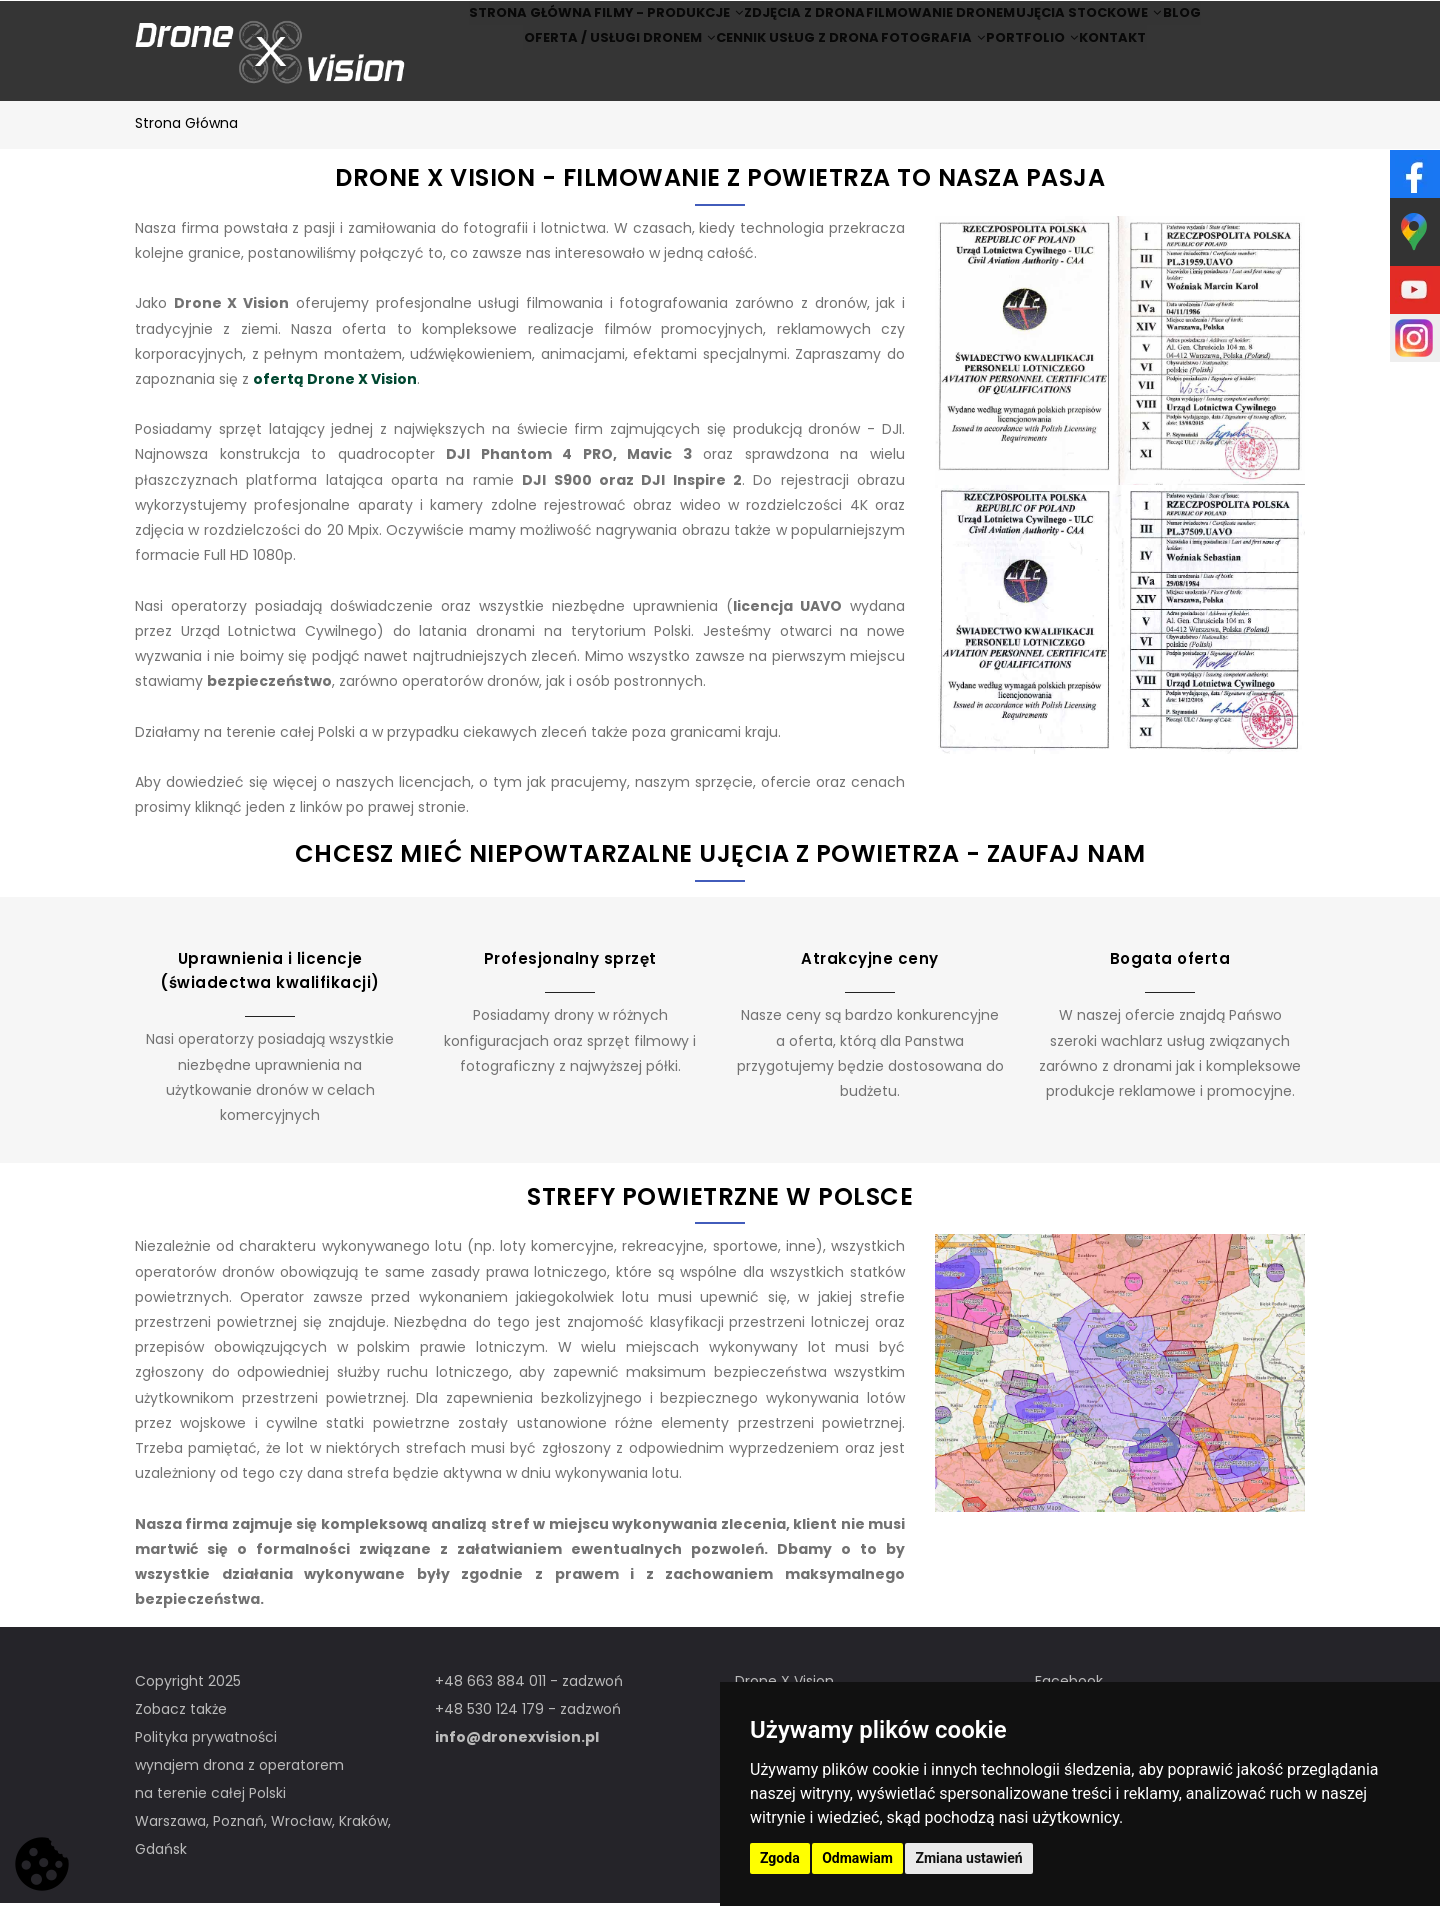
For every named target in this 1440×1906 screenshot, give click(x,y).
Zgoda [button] (780, 1858)
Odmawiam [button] (857, 1858)
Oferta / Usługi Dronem (578, 78)
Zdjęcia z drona (789, 26)
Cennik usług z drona (769, 78)
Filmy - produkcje (635, 26)
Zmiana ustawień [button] (968, 1858)
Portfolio (1042, 78)
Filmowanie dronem (942, 26)
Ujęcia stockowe (1106, 26)
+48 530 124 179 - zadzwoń (528, 1712)
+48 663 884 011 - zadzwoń (529, 1684)
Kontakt (1146, 78)
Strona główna (480, 26)
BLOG (1225, 26)
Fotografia (921, 78)
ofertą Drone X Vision (335, 382)
